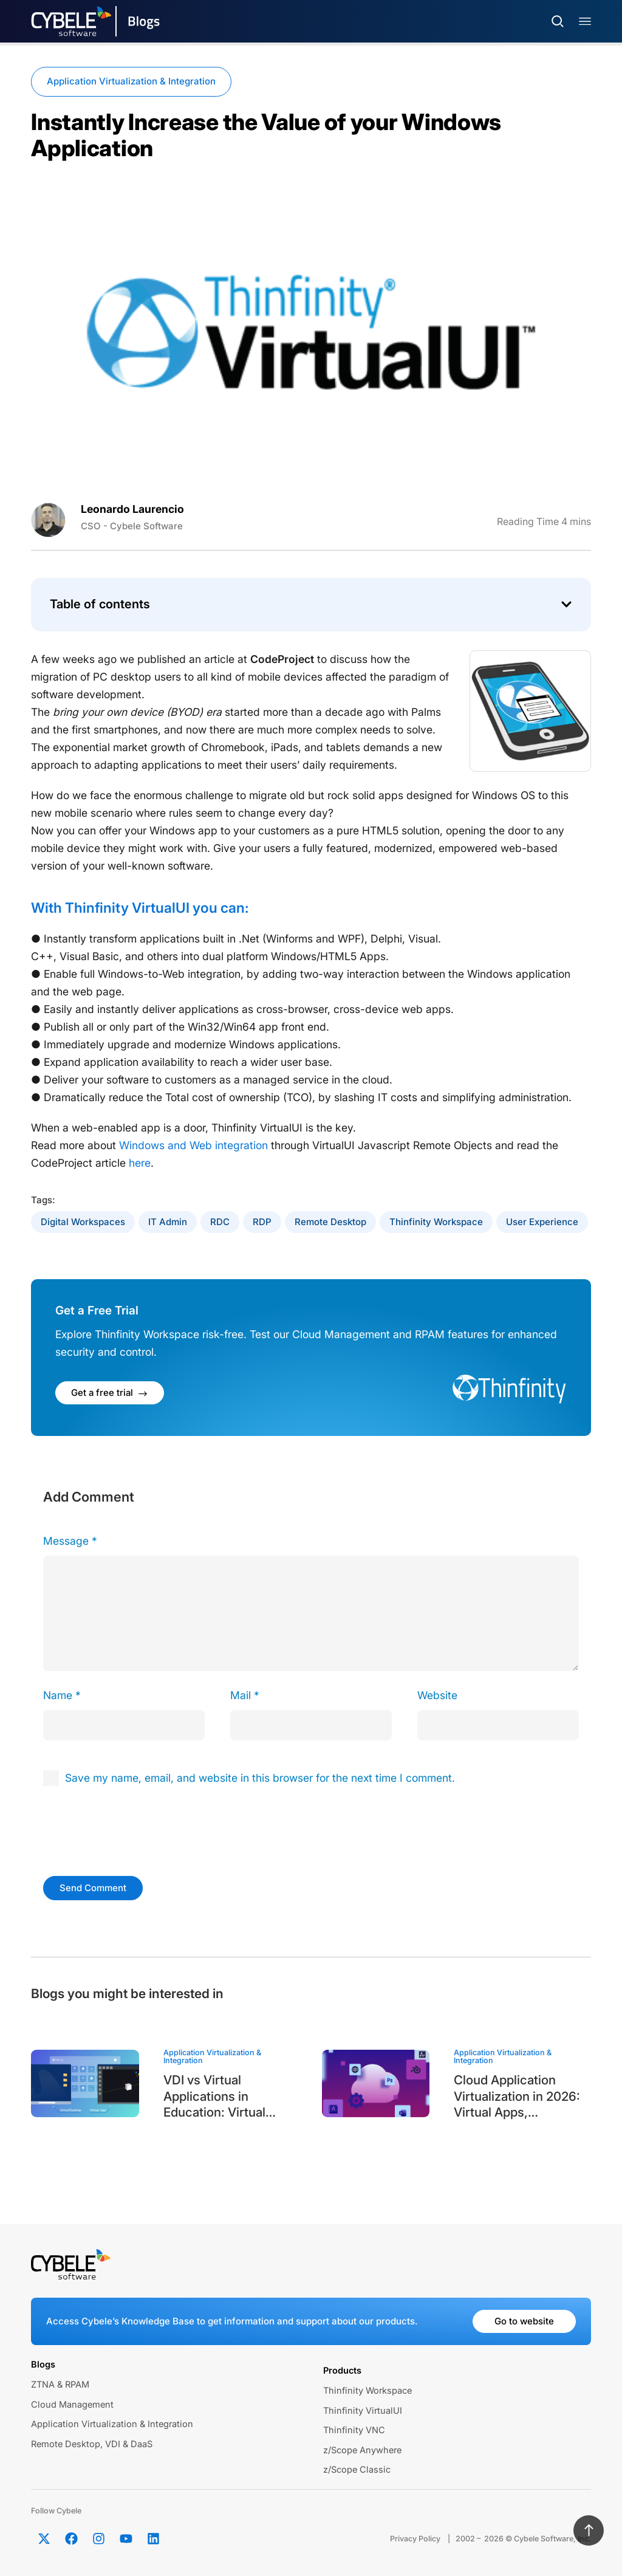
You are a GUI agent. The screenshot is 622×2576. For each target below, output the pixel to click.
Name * (62, 1695)
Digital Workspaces (83, 1222)
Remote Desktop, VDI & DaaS (91, 2444)
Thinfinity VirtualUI (362, 2410)
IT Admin (167, 1222)
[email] (311, 1725)
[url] (498, 1725)
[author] (124, 1725)
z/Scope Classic (357, 2469)
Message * (70, 1540)
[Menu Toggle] (585, 22)
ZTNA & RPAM (60, 2384)
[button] (566, 604)
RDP (262, 1222)
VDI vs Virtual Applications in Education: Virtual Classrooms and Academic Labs (214, 2096)
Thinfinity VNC (354, 2430)
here (140, 1162)
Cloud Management (72, 2404)
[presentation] (126, 1829)
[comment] (311, 1613)
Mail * (244, 1695)
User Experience (542, 1222)
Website (437, 1695)
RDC (220, 1222)
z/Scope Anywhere (362, 2450)
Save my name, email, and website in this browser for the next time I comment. (260, 1777)
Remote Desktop (330, 1222)
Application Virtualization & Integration (131, 81)
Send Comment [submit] (93, 1888)
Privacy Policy (415, 2538)
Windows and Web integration (193, 1145)
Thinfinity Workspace (436, 1222)
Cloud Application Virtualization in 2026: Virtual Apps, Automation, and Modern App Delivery (517, 2096)
